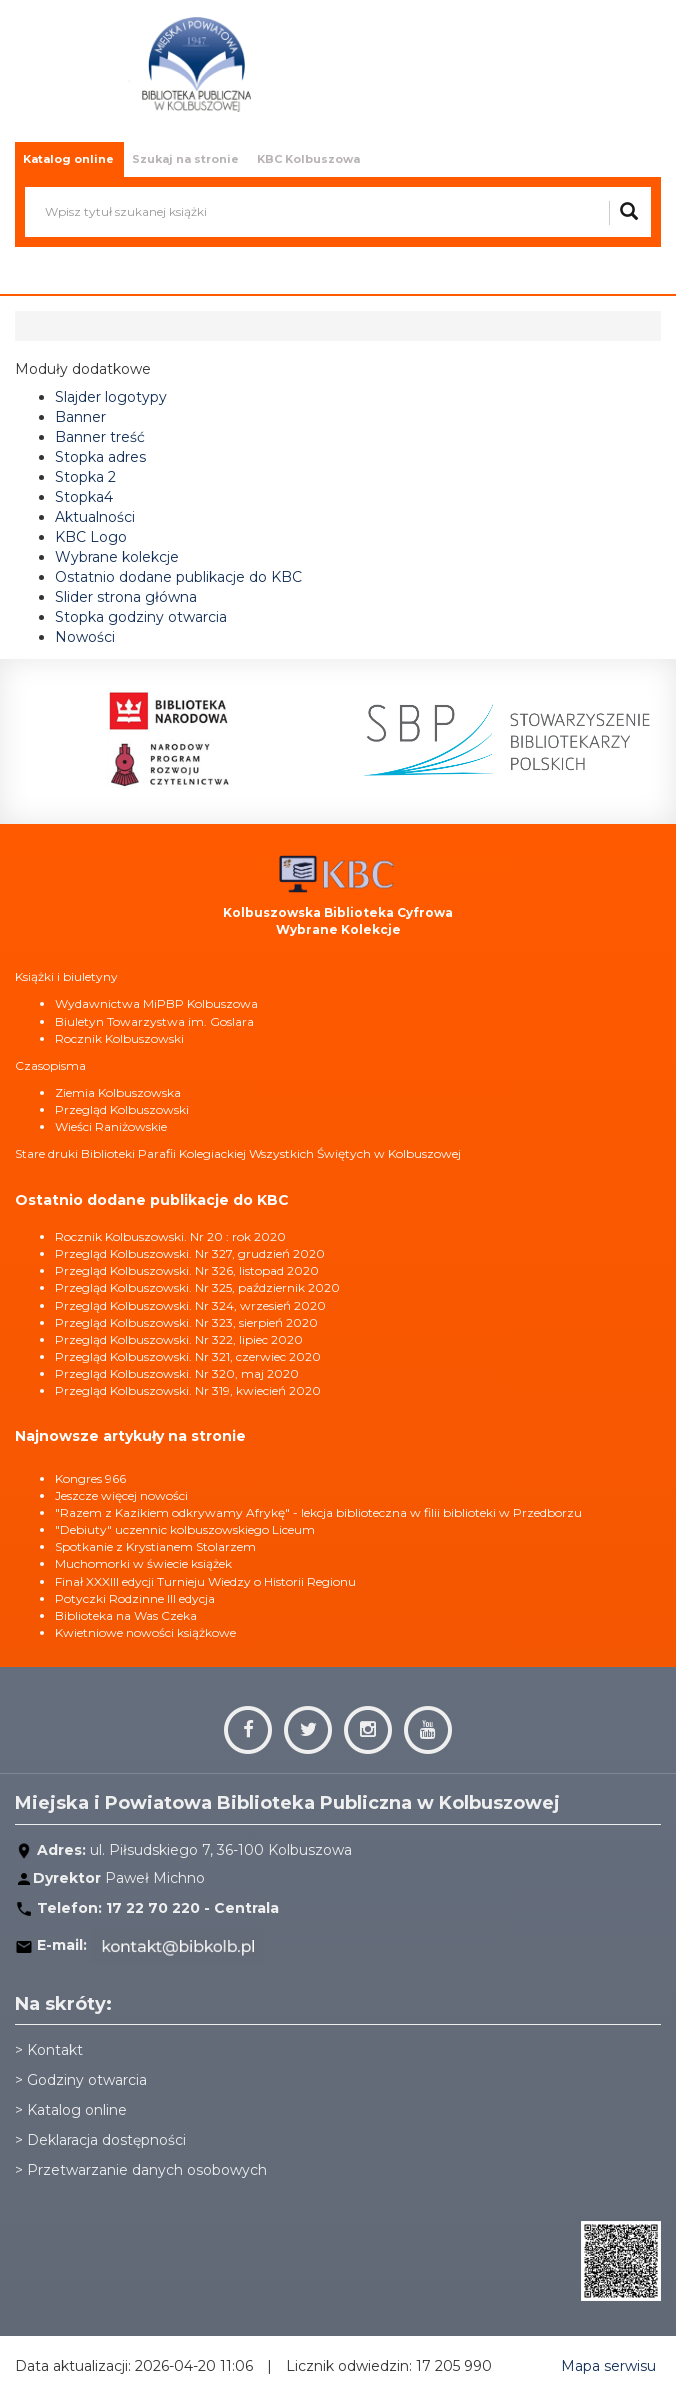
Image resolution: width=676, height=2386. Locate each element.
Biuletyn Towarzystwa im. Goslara (154, 1021)
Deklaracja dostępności (106, 2140)
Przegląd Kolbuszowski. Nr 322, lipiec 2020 (179, 1339)
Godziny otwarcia (87, 2080)
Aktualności (95, 517)
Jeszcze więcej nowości (121, 1495)
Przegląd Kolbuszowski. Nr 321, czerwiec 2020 (188, 1356)
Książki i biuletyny (66, 976)
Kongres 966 (90, 1478)
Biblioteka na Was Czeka (126, 1615)
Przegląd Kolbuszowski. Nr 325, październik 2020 (197, 1287)
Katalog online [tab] (68, 159)
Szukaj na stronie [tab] (185, 159)
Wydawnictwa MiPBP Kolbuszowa (156, 1003)
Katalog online (77, 2110)
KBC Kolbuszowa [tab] (308, 159)
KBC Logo (91, 537)
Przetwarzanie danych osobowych (147, 2170)
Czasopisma (50, 1065)
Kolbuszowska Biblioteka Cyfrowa (338, 912)
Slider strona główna (126, 597)
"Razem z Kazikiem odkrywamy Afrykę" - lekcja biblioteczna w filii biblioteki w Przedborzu (318, 1512)
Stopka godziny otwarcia (141, 617)
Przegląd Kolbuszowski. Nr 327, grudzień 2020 (190, 1253)
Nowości (85, 637)
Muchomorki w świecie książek (143, 1563)
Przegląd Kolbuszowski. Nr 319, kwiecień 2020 (188, 1390)
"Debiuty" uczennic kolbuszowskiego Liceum (185, 1529)
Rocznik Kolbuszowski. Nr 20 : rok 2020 (170, 1236)
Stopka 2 (85, 477)
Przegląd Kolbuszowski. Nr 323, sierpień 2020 (186, 1322)
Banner (80, 417)
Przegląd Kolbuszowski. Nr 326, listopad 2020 (187, 1270)
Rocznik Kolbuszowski (119, 1038)
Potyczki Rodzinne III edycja (135, 1598)
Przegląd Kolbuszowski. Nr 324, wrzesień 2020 (190, 1305)
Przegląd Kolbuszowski (122, 1109)
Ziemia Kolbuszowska (118, 1092)
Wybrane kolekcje (117, 557)
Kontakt (55, 2050)
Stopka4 (84, 497)
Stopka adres (100, 457)
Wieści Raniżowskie (111, 1126)
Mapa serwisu (608, 2366)
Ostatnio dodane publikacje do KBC (178, 577)
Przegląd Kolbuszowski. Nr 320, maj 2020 (177, 1373)
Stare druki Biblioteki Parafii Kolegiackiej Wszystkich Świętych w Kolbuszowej (238, 1153)
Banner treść (100, 437)
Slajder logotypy (111, 397)
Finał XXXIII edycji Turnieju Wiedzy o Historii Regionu (205, 1581)
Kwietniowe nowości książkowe (145, 1632)
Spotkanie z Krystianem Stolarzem (155, 1546)
